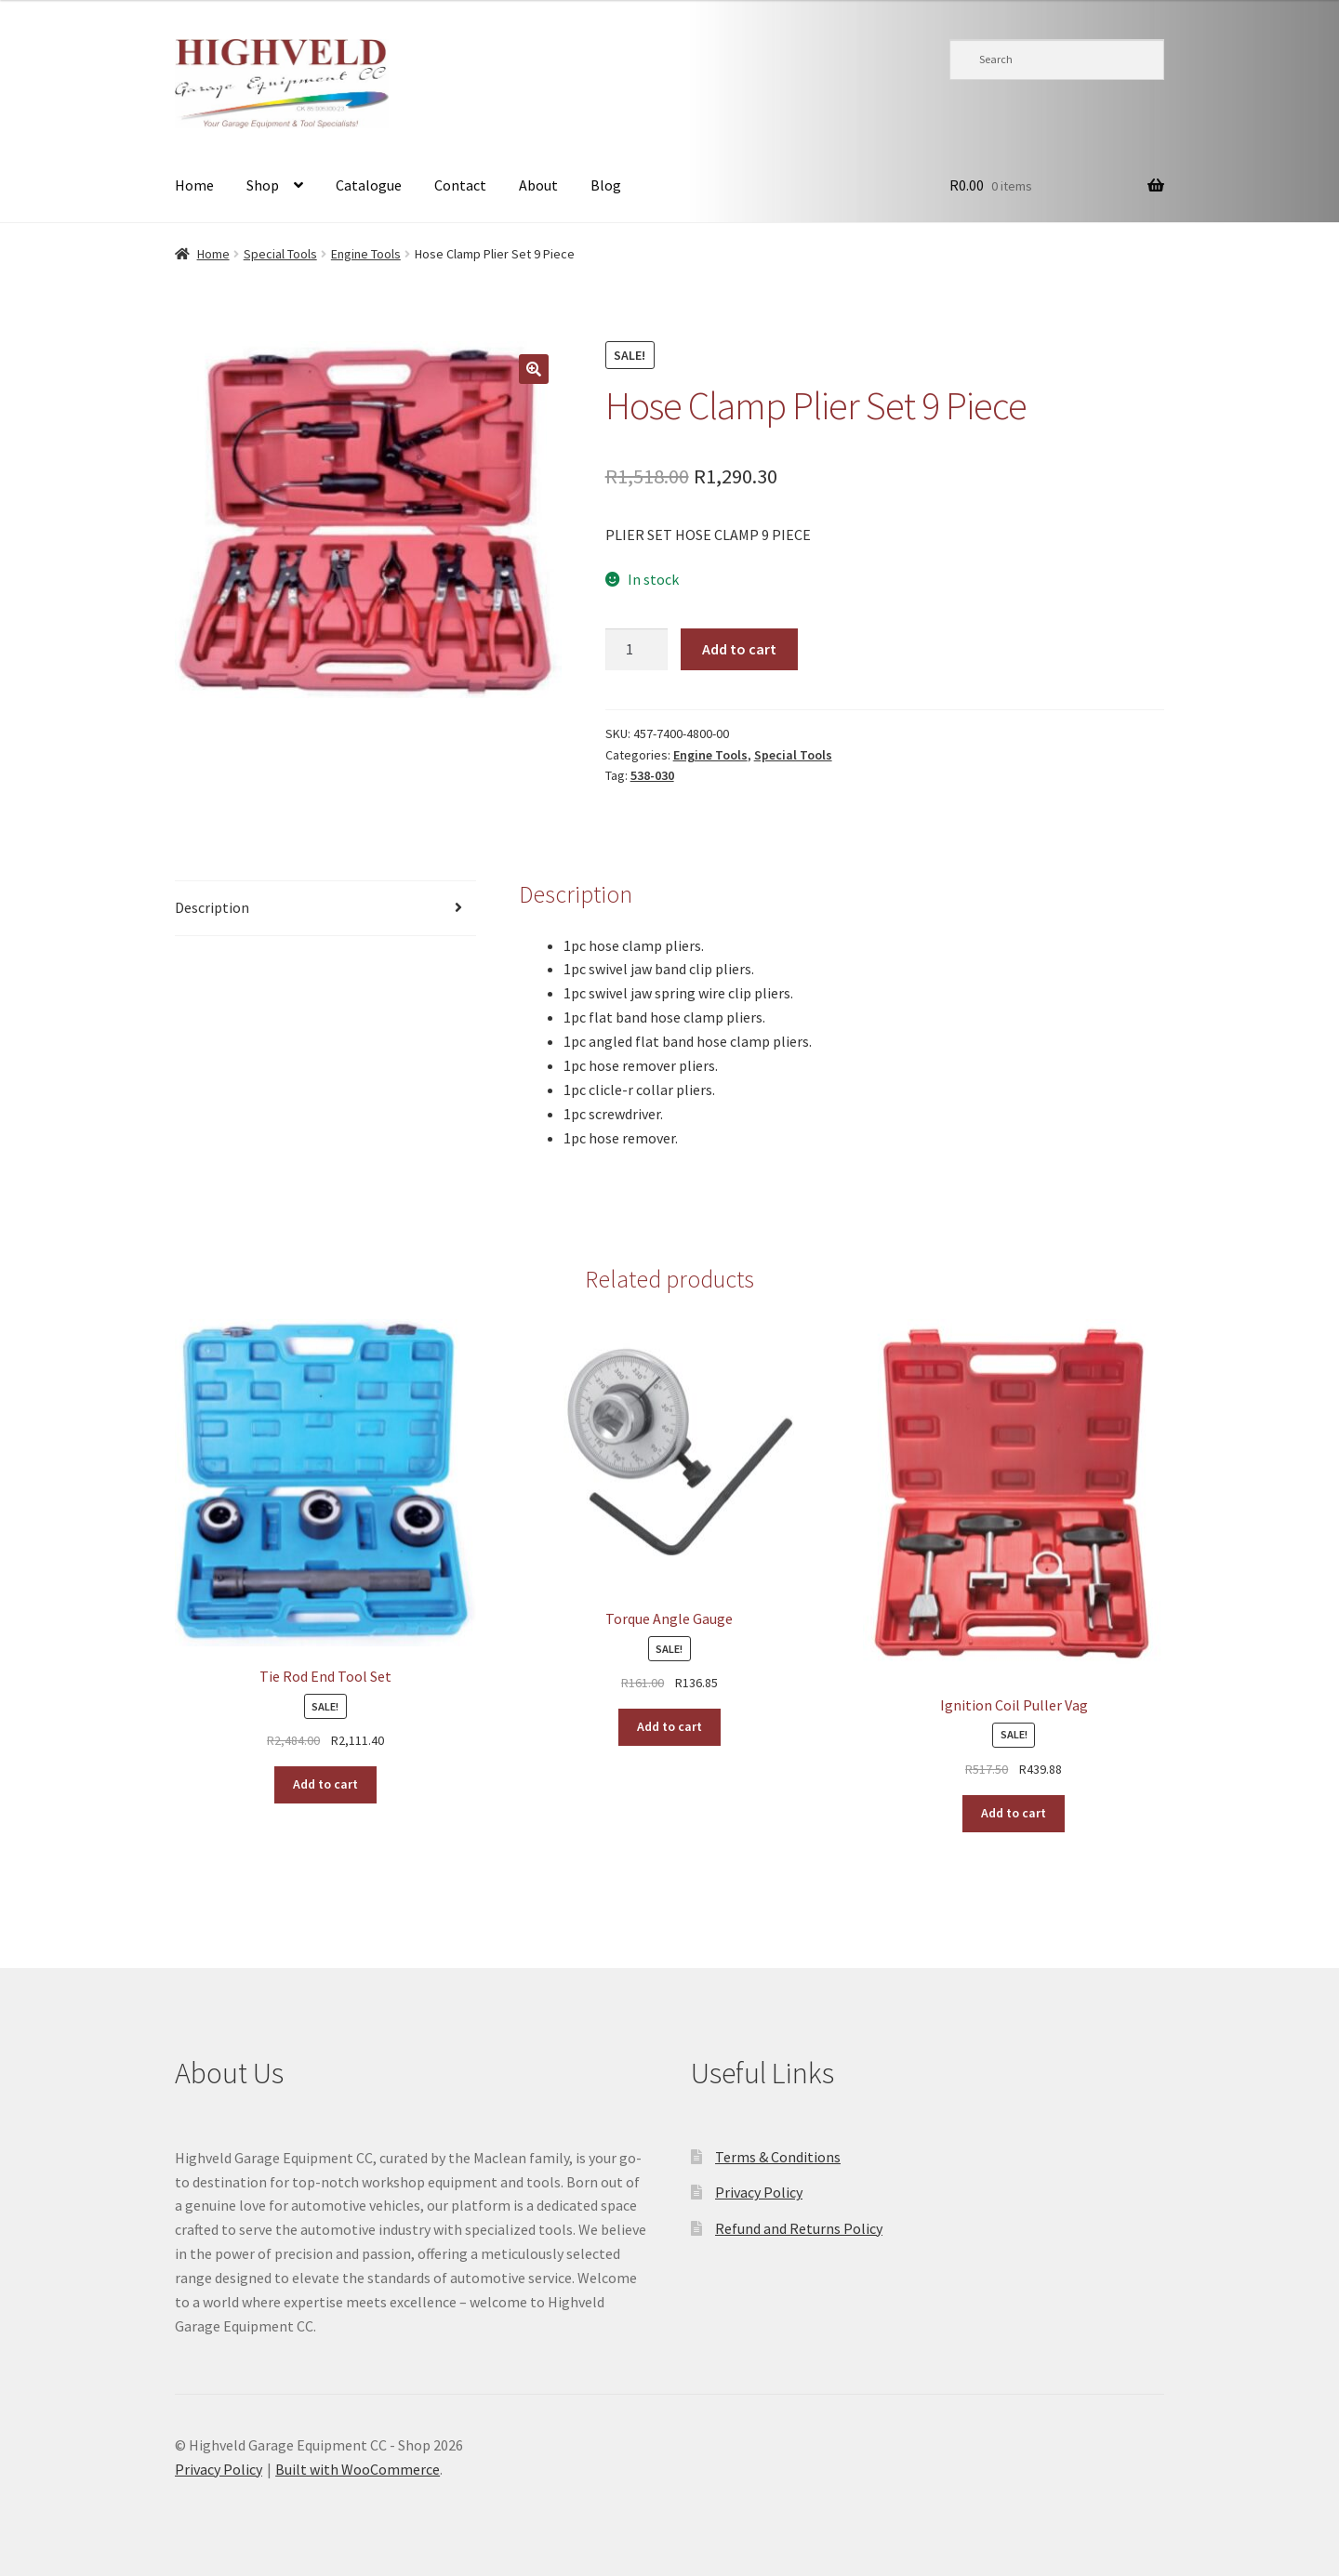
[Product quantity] (637, 649)
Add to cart (739, 649)
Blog (605, 185)
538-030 (652, 775)
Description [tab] (212, 907)
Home (194, 185)
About (538, 185)
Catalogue (369, 185)
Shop (262, 185)
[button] (534, 369)
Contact (460, 185)
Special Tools (280, 253)
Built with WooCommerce (357, 2469)
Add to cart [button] (325, 1784)
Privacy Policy (758, 2192)
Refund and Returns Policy (798, 2228)
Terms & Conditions (778, 2156)
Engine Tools (366, 253)
